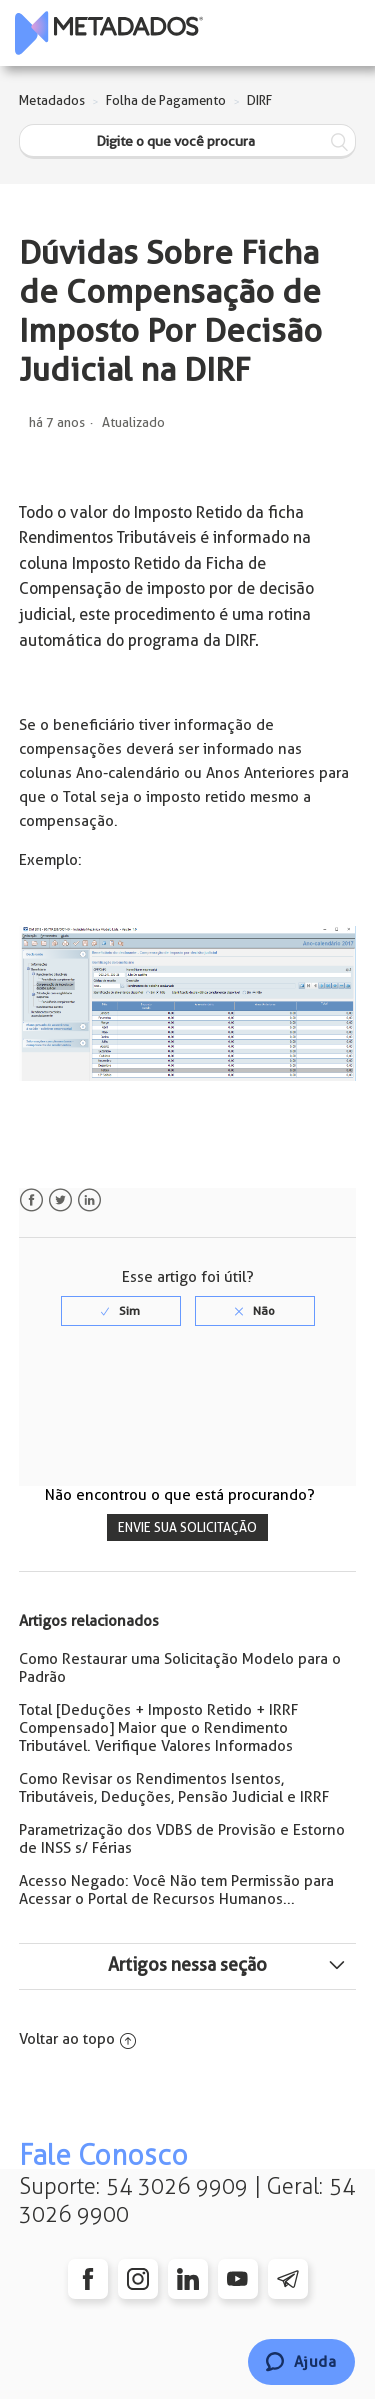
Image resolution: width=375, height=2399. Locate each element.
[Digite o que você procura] (188, 141)
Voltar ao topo (77, 2039)
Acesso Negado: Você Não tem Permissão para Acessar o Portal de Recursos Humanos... (176, 1890)
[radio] (121, 1311)
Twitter (60, 1200)
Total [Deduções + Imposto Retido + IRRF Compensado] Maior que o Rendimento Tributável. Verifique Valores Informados (158, 1728)
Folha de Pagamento (166, 100)
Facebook (31, 1200)
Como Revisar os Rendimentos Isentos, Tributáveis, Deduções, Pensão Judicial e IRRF (174, 1788)
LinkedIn (89, 1200)
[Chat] (301, 2362)
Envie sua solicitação (187, 1527)
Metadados (52, 100)
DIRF (259, 100)
